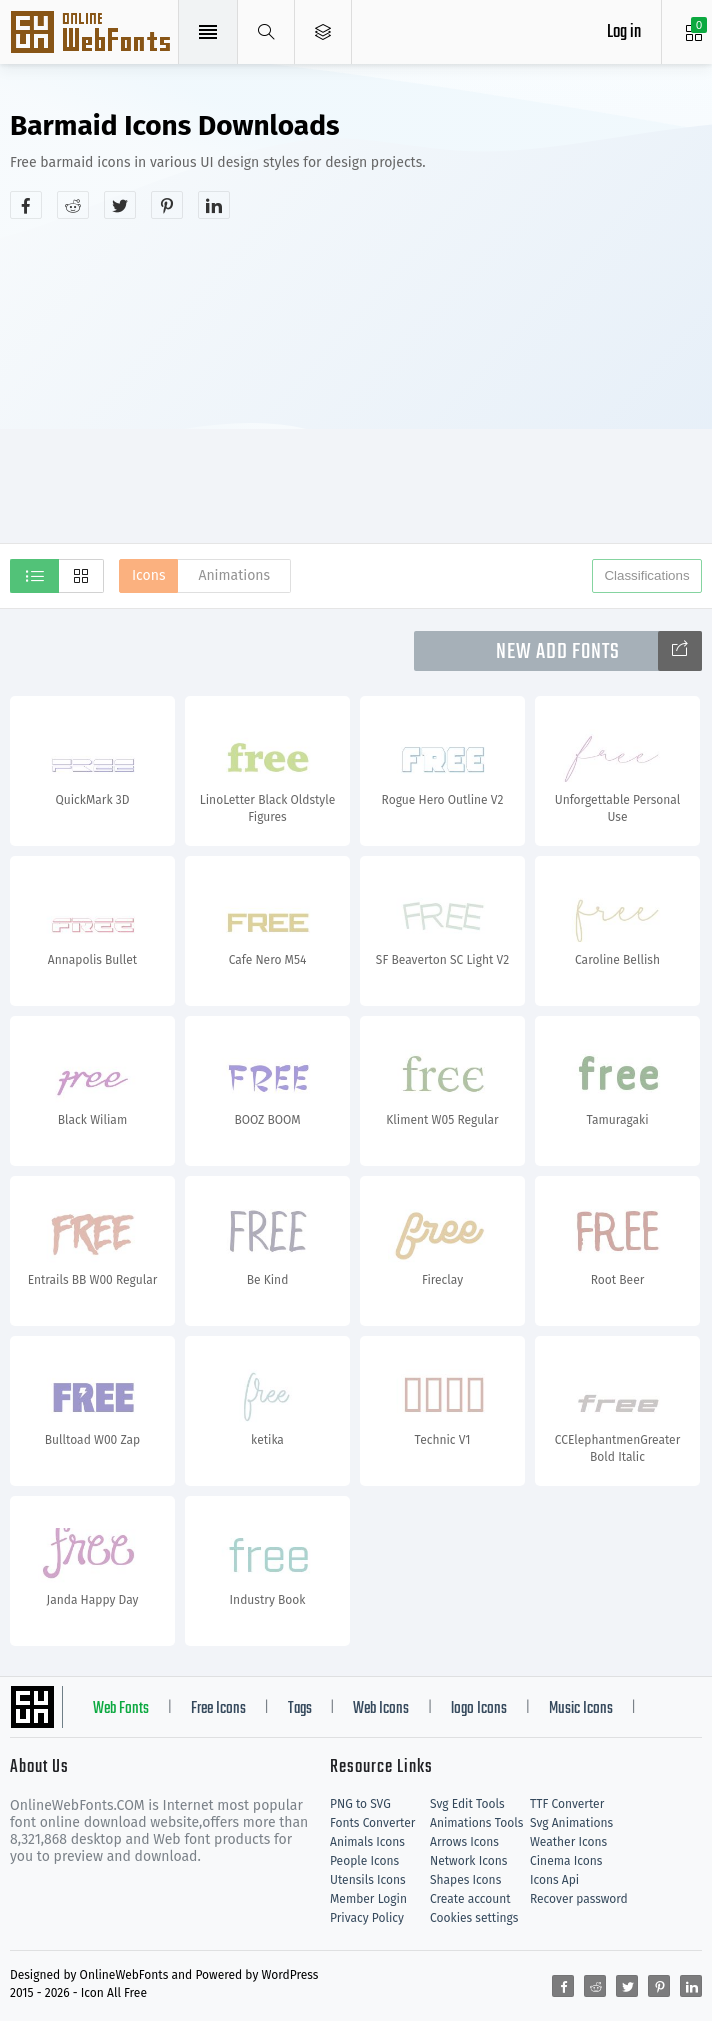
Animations (234, 575)
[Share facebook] (26, 205)
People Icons (364, 1861)
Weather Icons (568, 1842)
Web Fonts (121, 1709)
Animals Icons (367, 1842)
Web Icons (381, 1709)
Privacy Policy (367, 1918)
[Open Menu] (323, 32)
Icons (148, 575)
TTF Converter (567, 1804)
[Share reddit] (73, 205)
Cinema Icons (566, 1861)
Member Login (368, 1899)
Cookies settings (474, 1918)
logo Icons (479, 1709)
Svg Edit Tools (467, 1804)
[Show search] (266, 32)
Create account (470, 1899)
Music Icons (581, 1709)
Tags (300, 1709)
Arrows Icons (464, 1842)
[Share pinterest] (167, 205)
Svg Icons (92, 34)
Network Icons (468, 1861)
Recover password (579, 1899)
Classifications (646, 575)
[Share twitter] (120, 205)
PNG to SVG (360, 1804)
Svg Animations (571, 1823)
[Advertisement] (361, 379)
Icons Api (554, 1880)
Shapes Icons (465, 1880)
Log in (624, 32)
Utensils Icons (368, 1880)
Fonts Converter (372, 1823)
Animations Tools (476, 1823)
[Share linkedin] (214, 205)
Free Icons (218, 1709)
